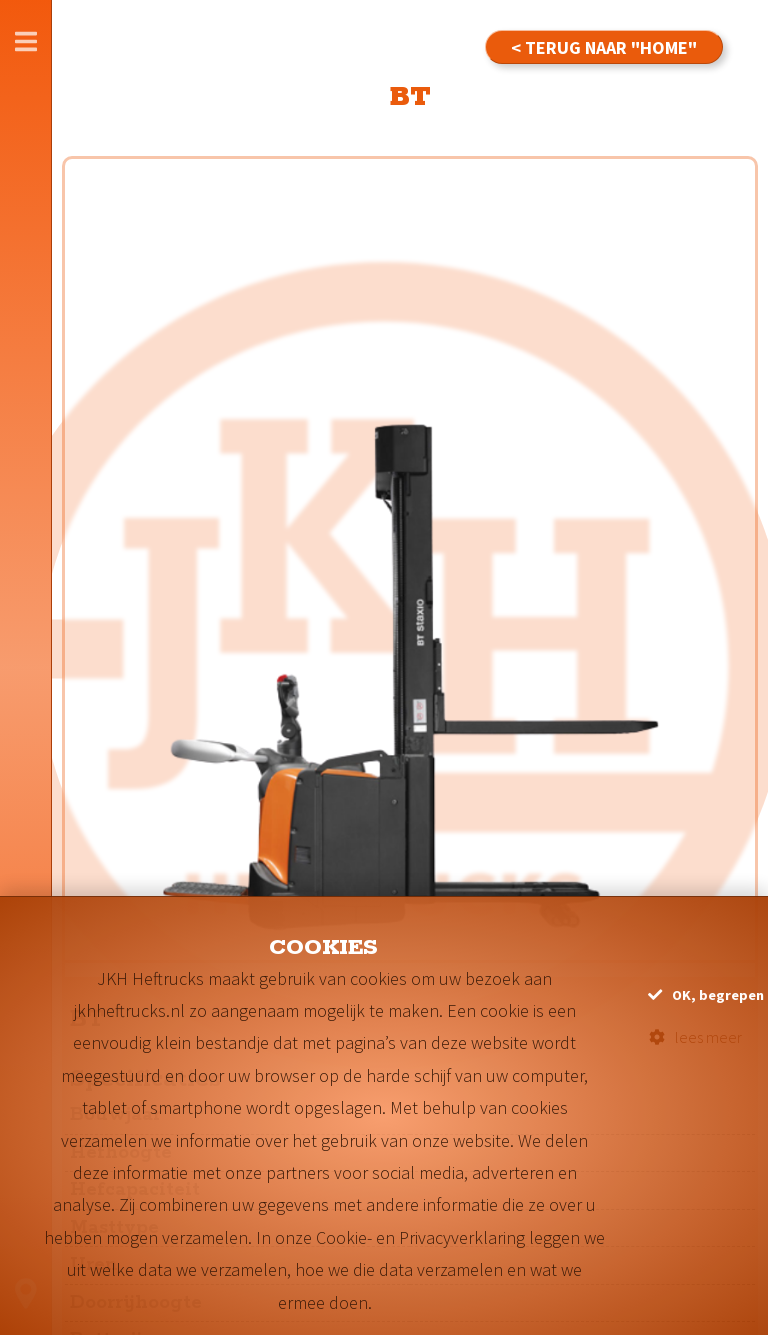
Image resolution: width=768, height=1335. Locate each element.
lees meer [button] (695, 1037)
